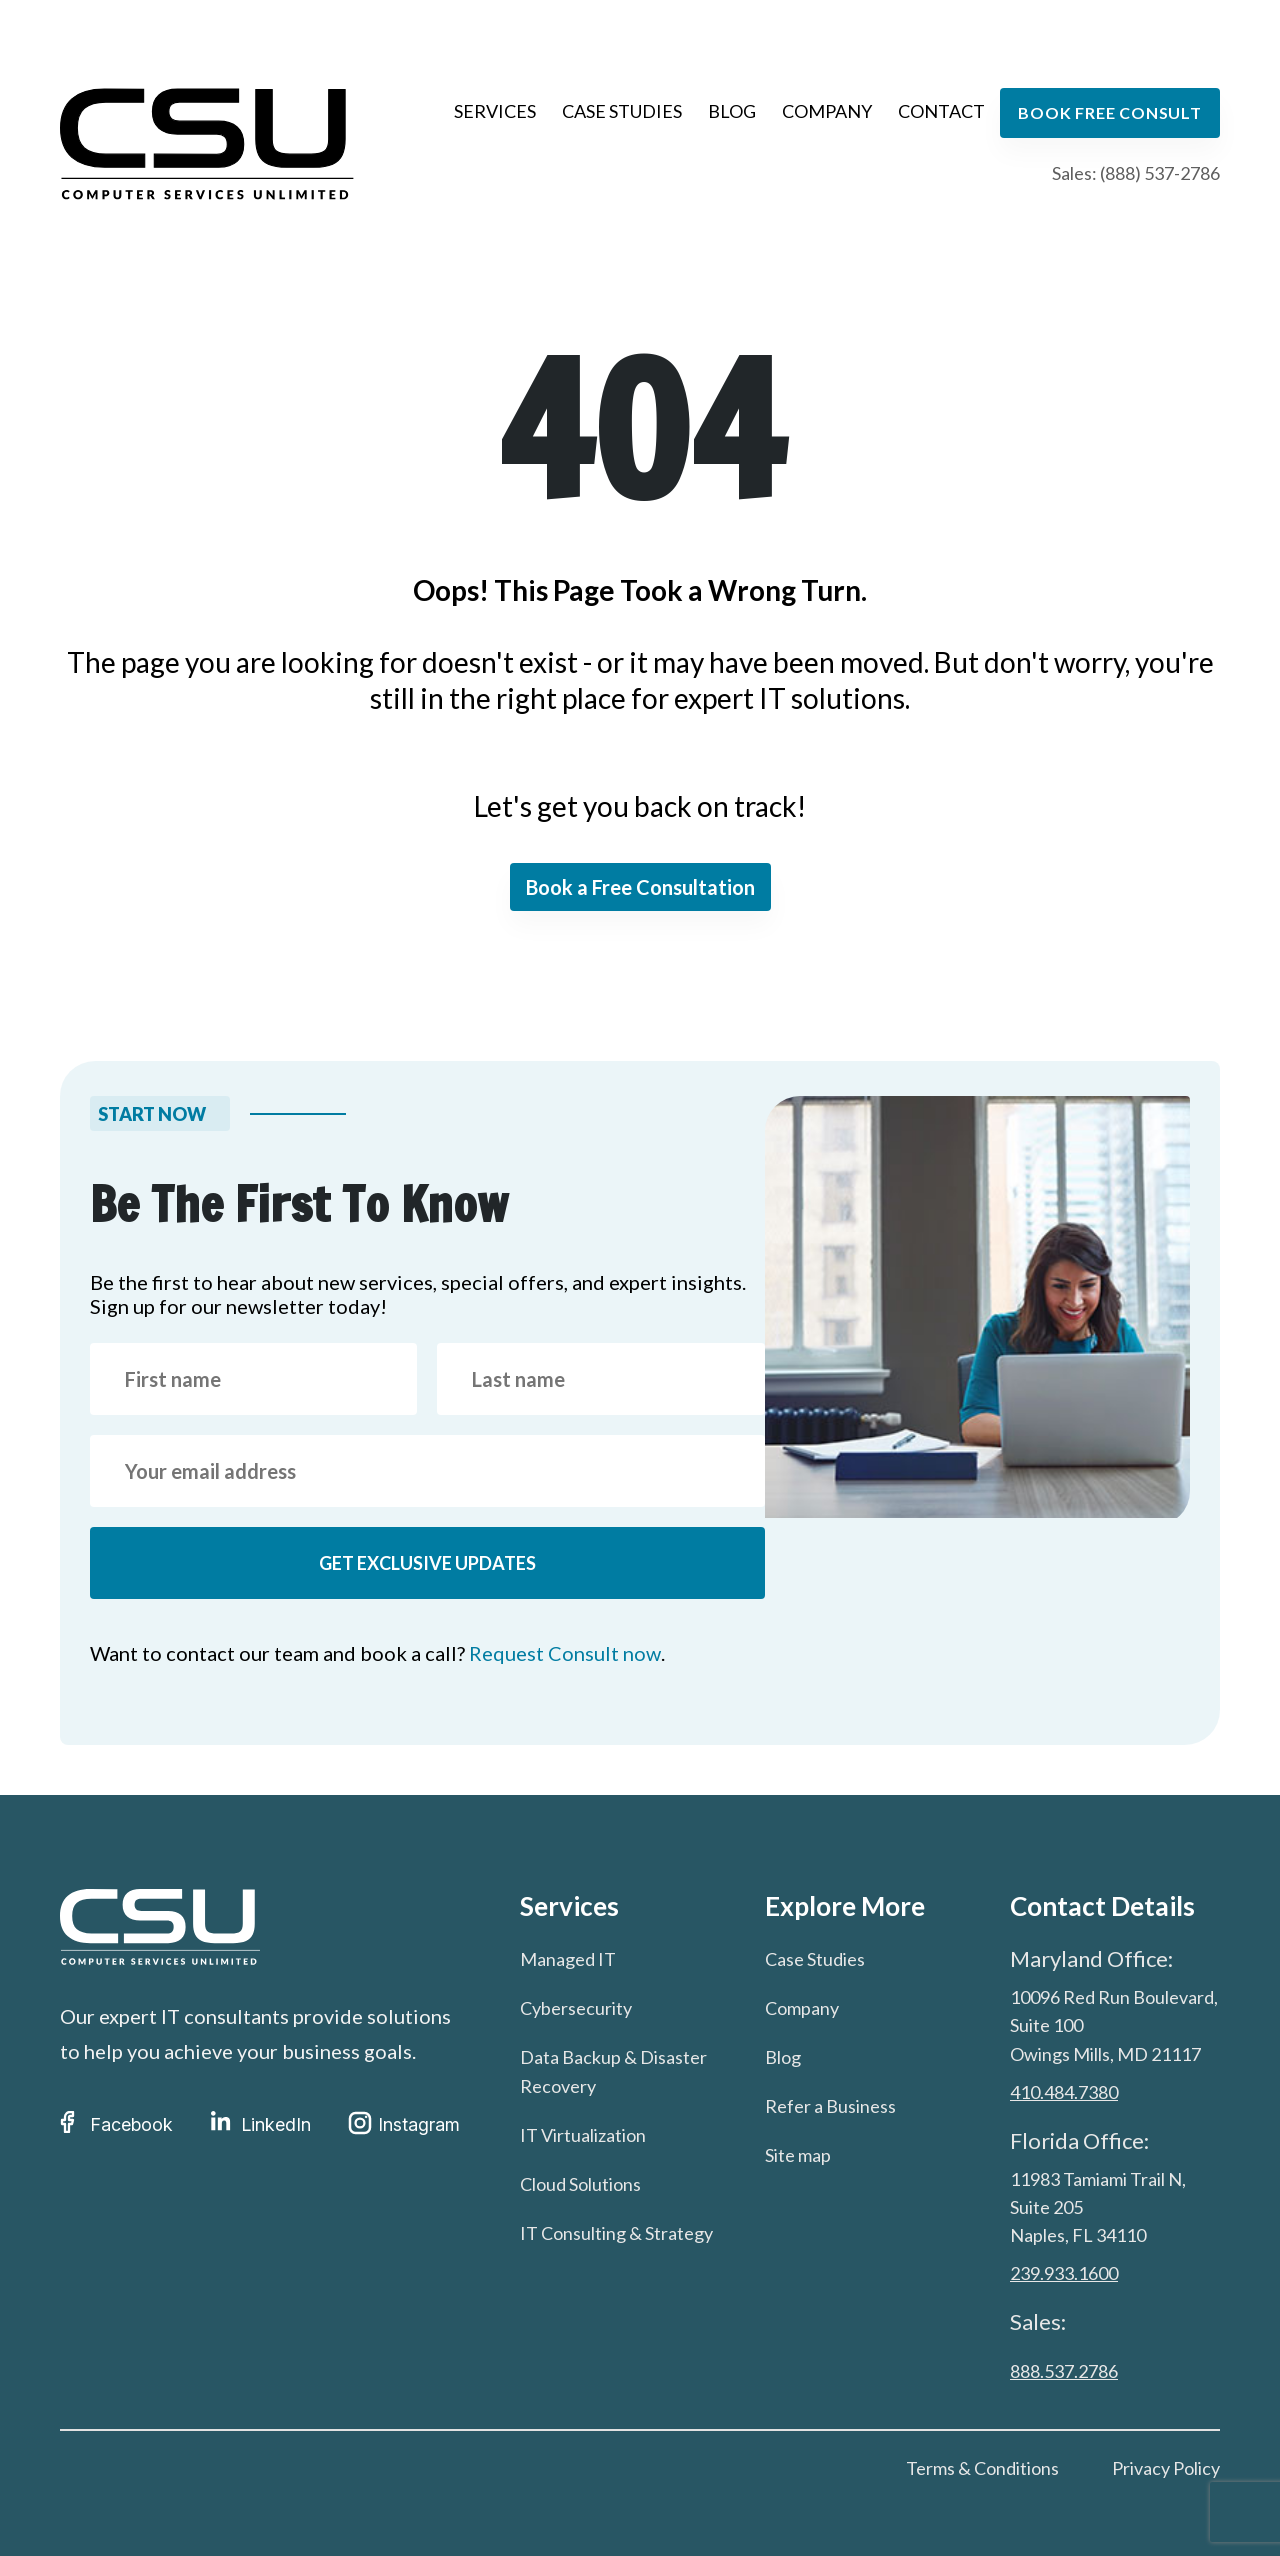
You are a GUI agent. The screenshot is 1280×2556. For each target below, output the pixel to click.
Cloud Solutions (580, 2184)
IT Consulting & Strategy (616, 2233)
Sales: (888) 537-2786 (1136, 173)
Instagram (404, 2124)
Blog (732, 111)
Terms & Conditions (982, 2468)
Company (827, 111)
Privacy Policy (1166, 2468)
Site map (798, 2155)
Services (495, 111)
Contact (941, 111)
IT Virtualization (583, 2135)
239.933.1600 (1064, 2274)
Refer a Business (830, 2106)
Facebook (116, 2124)
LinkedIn (261, 2124)
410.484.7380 (1064, 2092)
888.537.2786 (1064, 2371)
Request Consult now (564, 1653)
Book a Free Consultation (640, 887)
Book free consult (1110, 112)
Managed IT (568, 1959)
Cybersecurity (576, 2008)
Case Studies (622, 111)
